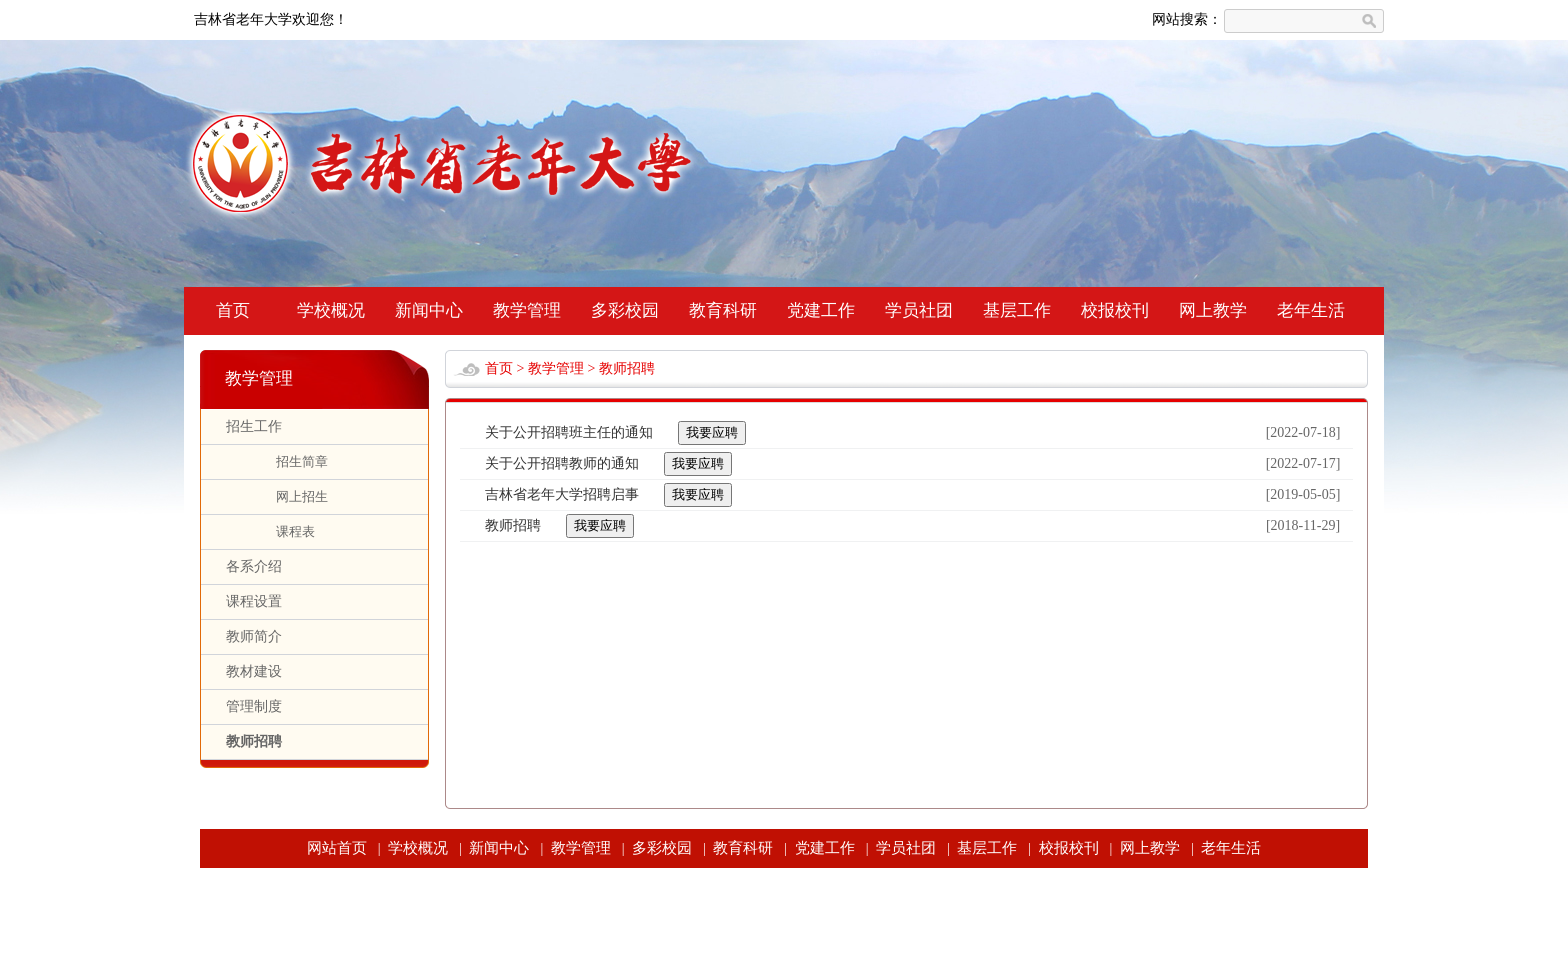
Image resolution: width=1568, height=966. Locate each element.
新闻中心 (429, 310)
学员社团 (919, 310)
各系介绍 (254, 566)
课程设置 (254, 601)
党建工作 (821, 310)
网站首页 (337, 848)
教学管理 (527, 310)
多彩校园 (625, 310)
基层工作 (1017, 310)
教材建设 (254, 671)
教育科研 (723, 310)
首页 (233, 310)
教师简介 (254, 636)
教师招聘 (254, 741)
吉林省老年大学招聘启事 (562, 494)
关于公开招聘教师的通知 (562, 463)
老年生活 (1311, 310)
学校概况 (331, 310)
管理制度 (254, 706)
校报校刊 (1115, 310)
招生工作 (254, 426)
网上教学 (1213, 310)
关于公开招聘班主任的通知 (569, 432)
